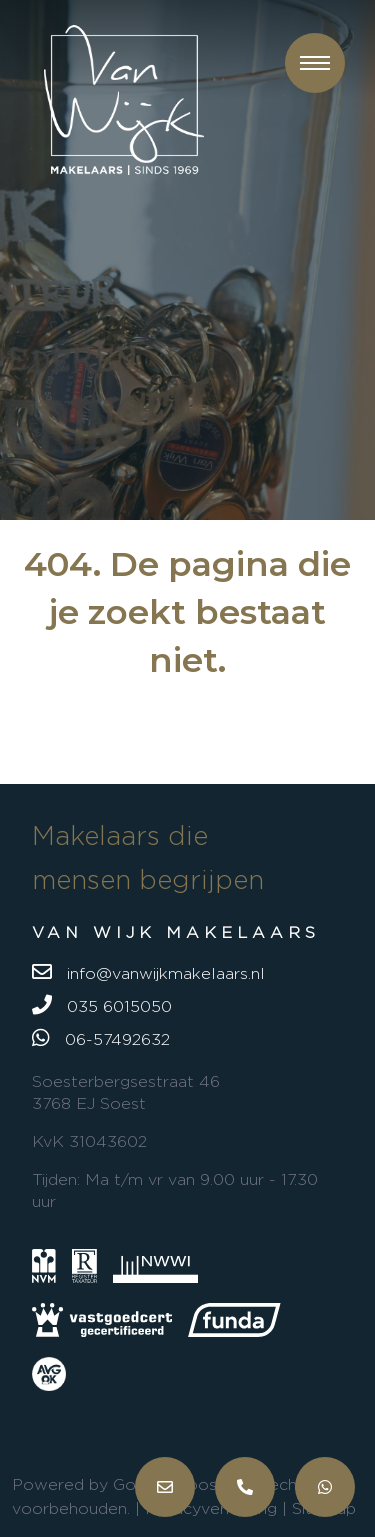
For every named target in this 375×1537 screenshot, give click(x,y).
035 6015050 (102, 1005)
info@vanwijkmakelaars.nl (148, 972)
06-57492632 (101, 1038)
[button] (315, 63)
